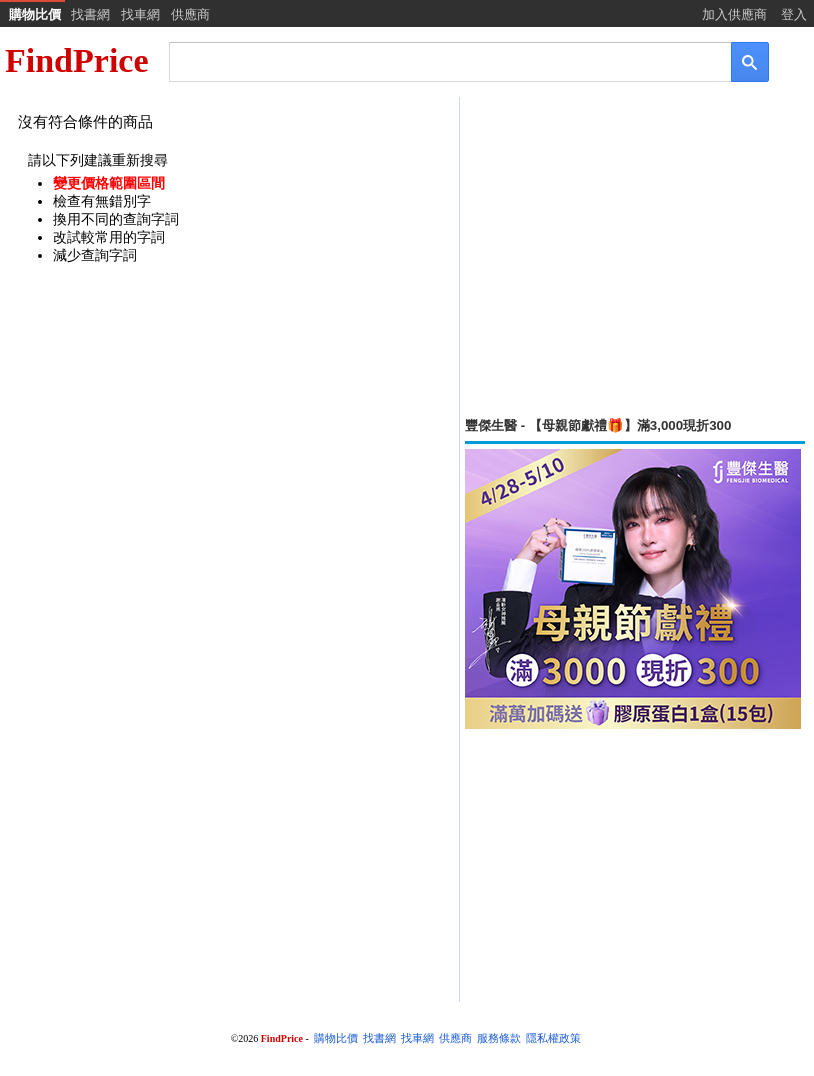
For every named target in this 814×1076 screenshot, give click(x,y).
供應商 (190, 14)
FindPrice (77, 60)
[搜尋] (436, 60)
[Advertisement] (635, 257)
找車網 (140, 14)
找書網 (90, 14)
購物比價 (35, 14)
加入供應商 (734, 14)
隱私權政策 (553, 1038)
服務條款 (499, 1038)
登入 (794, 14)
